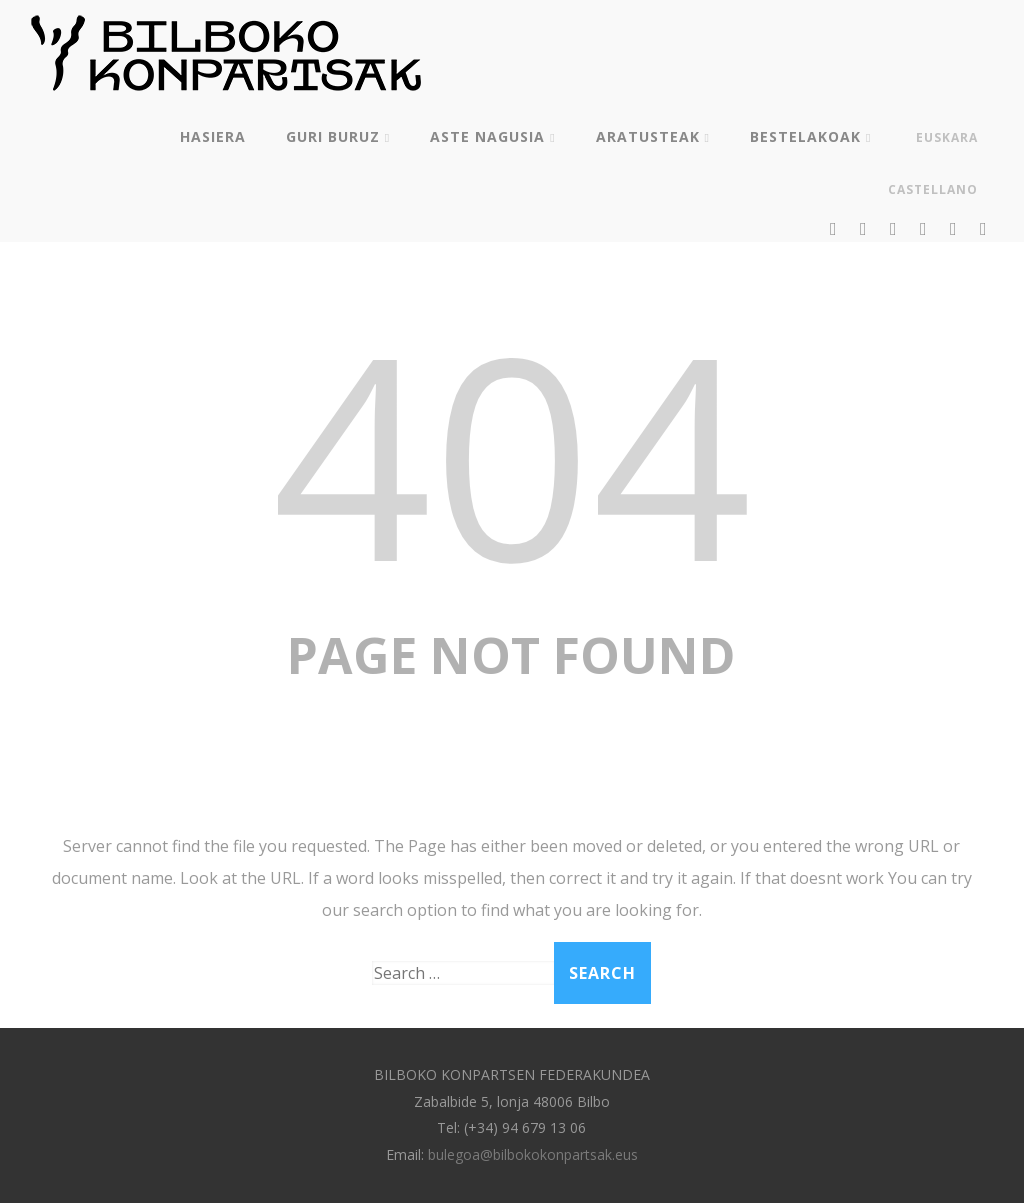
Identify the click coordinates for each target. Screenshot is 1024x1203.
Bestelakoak (810, 136)
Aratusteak (653, 136)
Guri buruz (338, 136)
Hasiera (213, 136)
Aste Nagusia (492, 136)
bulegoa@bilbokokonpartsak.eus (533, 1154)
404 (512, 452)
